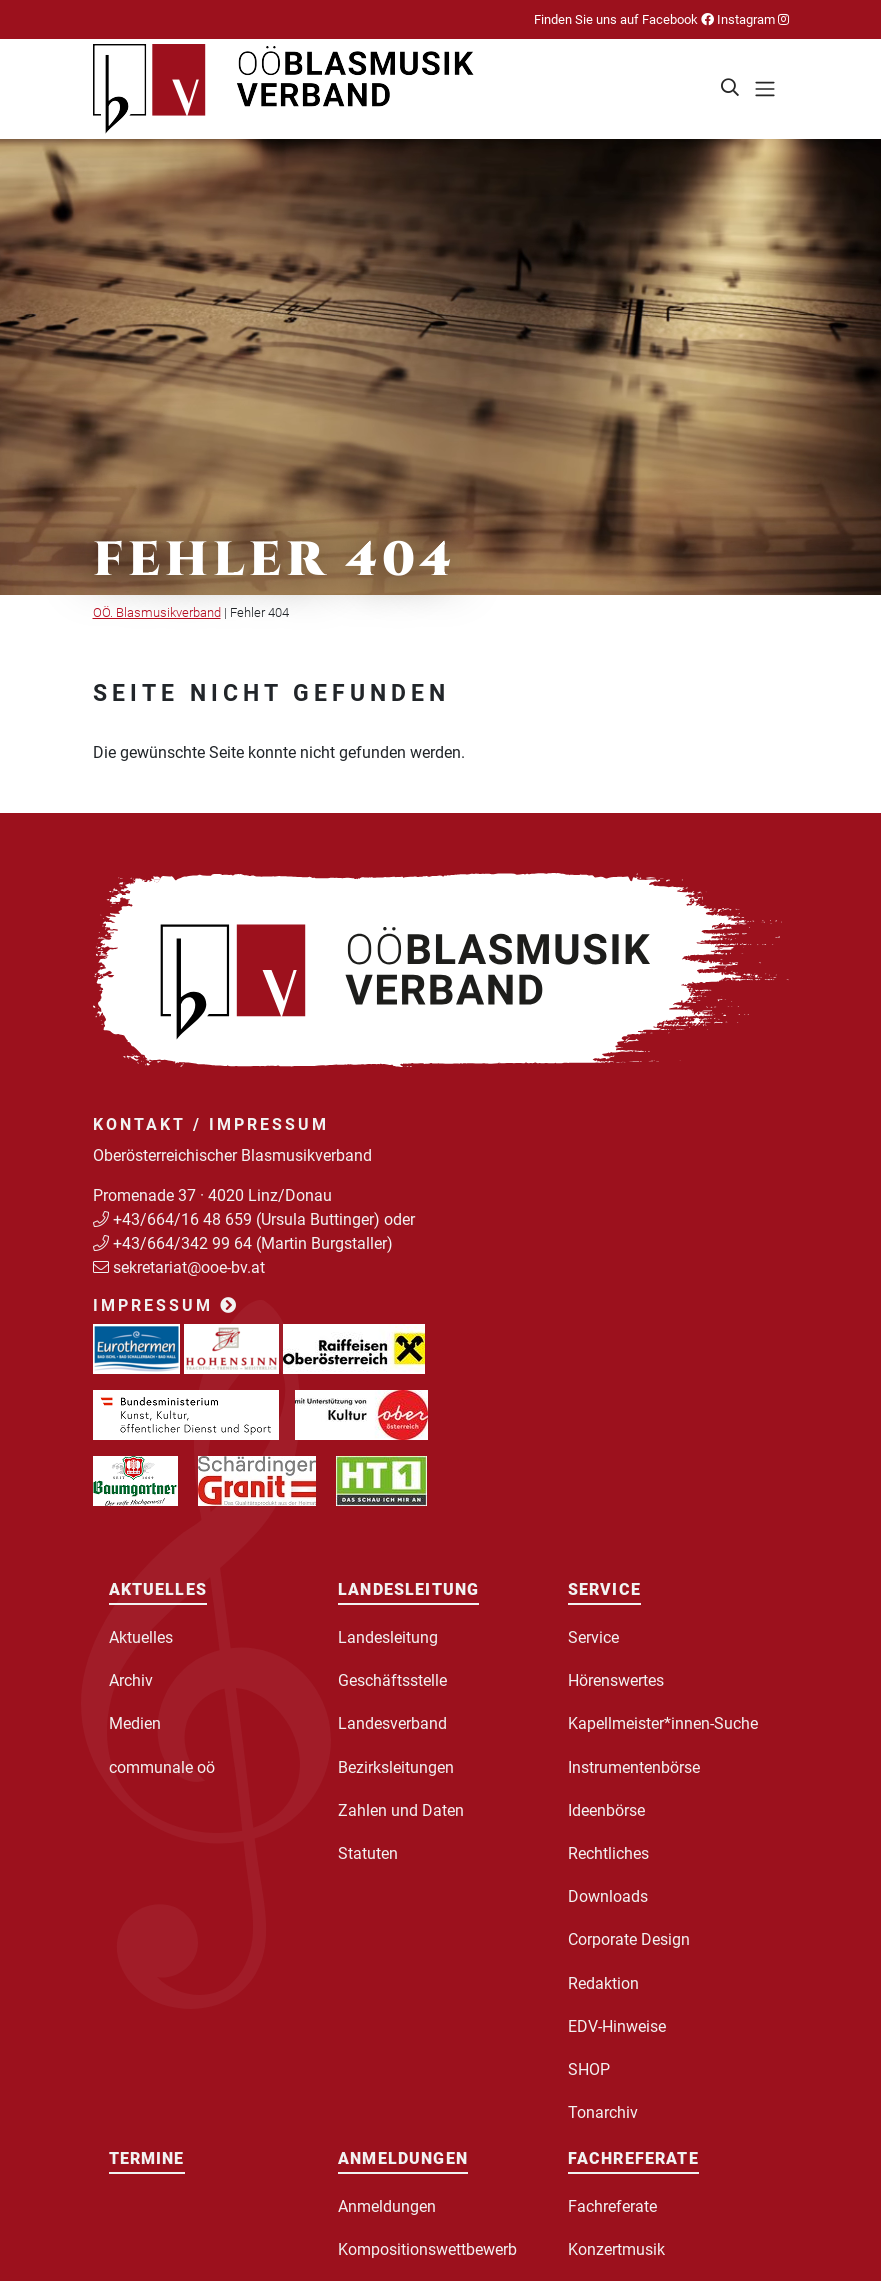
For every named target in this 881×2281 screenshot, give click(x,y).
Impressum (166, 1305)
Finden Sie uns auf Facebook (624, 19)
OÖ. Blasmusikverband (157, 612)
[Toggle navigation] (765, 89)
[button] (731, 89)
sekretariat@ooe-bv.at (191, 1267)
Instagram (751, 19)
